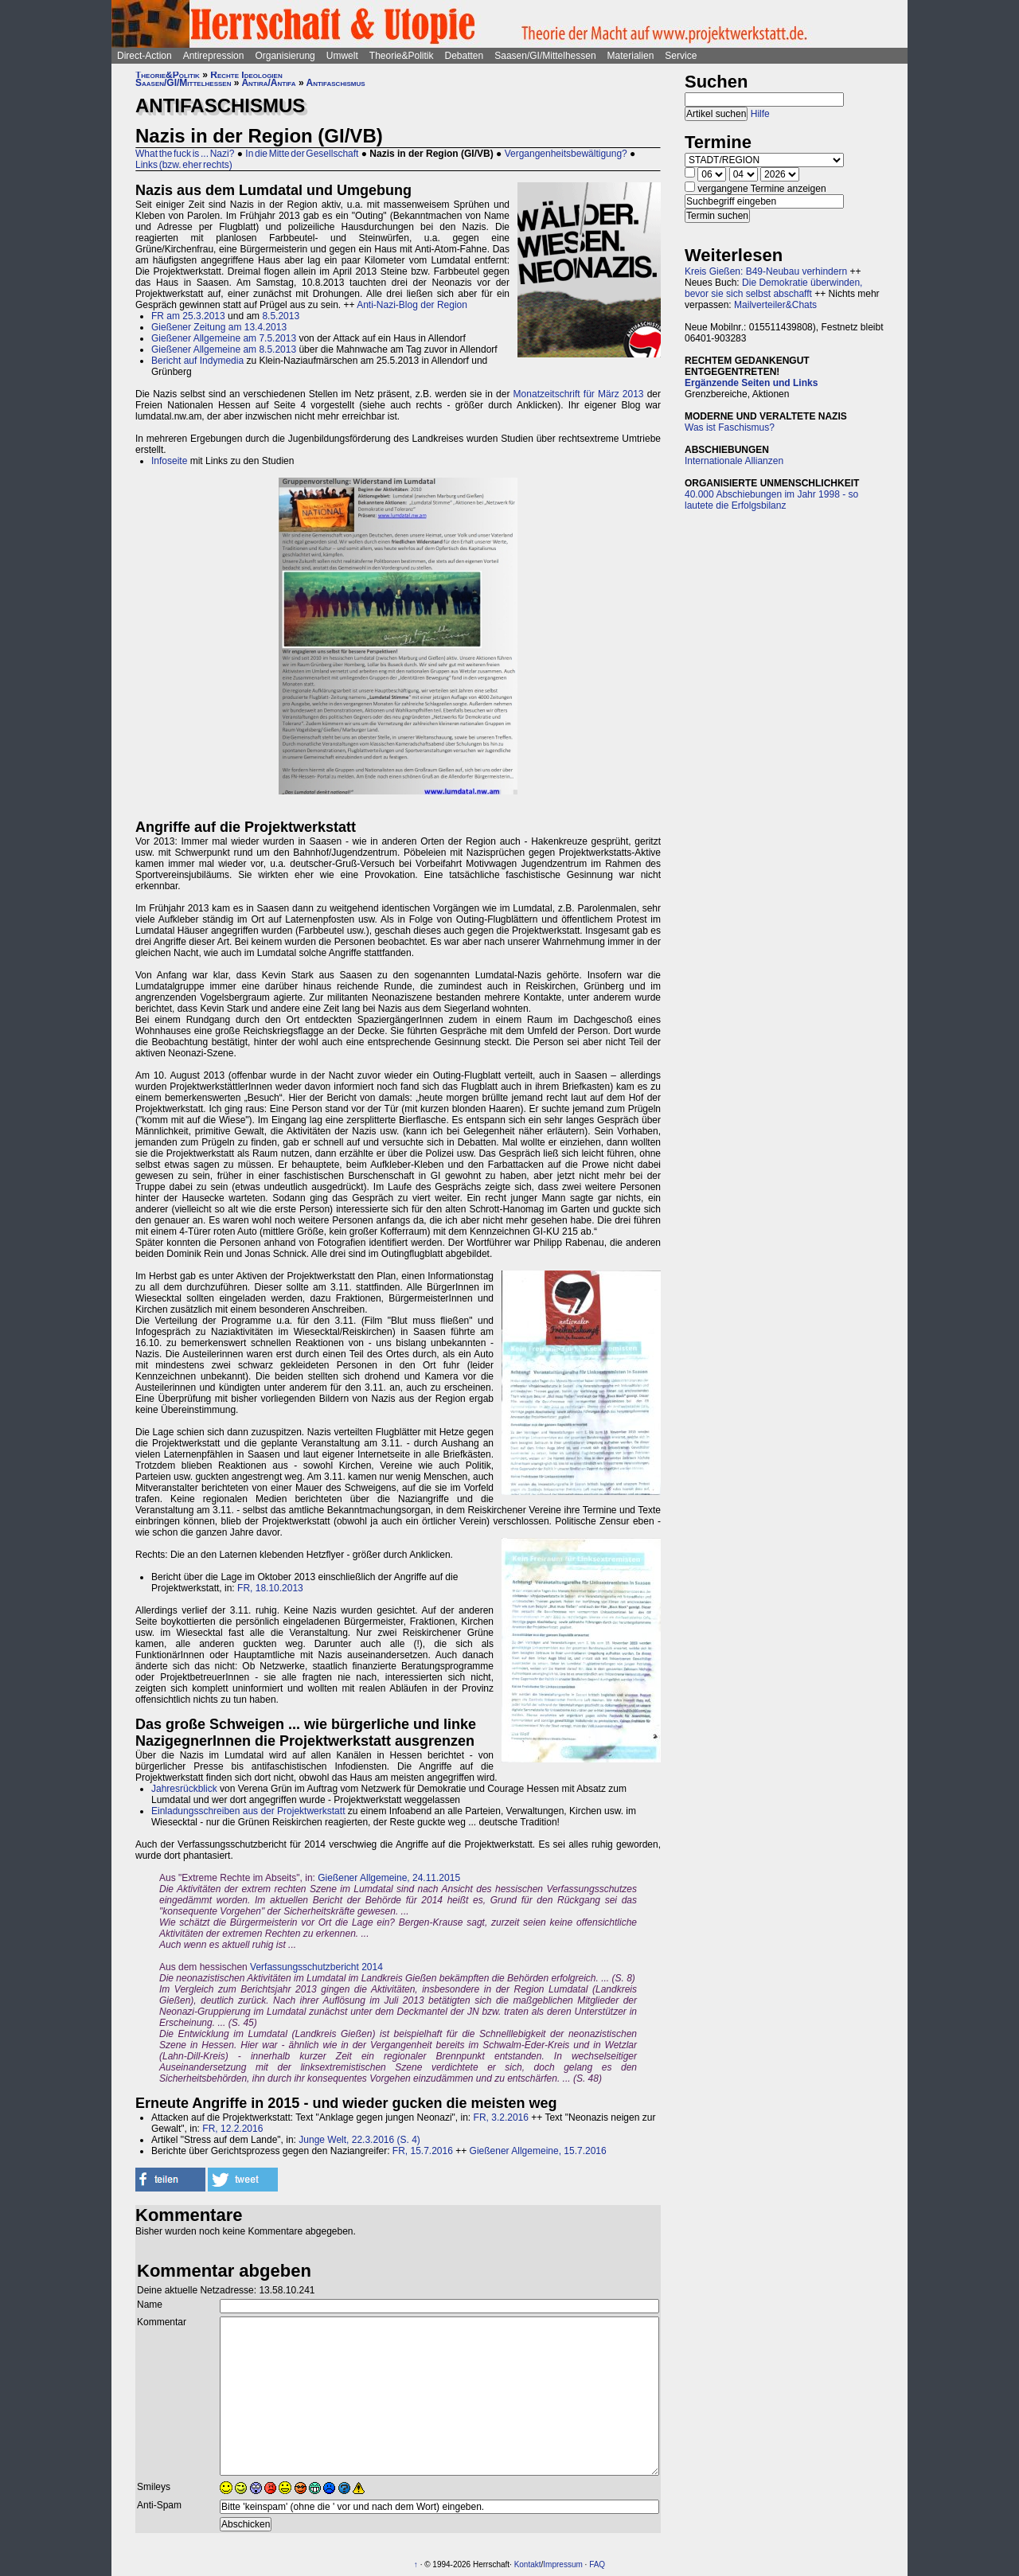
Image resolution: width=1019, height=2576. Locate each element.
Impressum (562, 2564)
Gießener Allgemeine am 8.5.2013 (223, 349)
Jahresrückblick (184, 1788)
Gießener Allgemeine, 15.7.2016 (538, 2150)
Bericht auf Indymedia (197, 360)
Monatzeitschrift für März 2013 (578, 394)
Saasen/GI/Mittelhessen (544, 55)
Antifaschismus (335, 82)
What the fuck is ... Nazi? (184, 153)
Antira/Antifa (268, 82)
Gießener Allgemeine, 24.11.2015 (389, 1877)
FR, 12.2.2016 (232, 2128)
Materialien (630, 55)
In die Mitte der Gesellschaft (301, 153)
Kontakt (527, 2564)
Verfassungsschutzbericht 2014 (316, 1967)
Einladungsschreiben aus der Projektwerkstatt (248, 1811)
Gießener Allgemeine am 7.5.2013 (223, 338)
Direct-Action (144, 55)
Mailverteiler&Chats (775, 304)
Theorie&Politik (401, 55)
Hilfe (760, 113)
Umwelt (342, 55)
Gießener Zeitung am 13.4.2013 (219, 327)
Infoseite (169, 460)
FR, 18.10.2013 (270, 1588)
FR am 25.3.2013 (188, 316)
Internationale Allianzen (734, 460)
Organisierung (284, 55)
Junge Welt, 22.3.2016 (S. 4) (359, 2139)
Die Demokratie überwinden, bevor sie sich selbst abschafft (773, 288)
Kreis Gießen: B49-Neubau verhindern (766, 271)
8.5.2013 (280, 316)
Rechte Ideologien (246, 74)
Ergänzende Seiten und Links (751, 382)
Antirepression (213, 55)
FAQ (597, 2564)
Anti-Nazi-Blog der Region (412, 304)
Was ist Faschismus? (730, 427)
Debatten (464, 55)
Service (681, 55)
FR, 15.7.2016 (422, 2150)
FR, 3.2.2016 (501, 2117)
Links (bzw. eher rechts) (183, 164)
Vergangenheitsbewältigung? (566, 153)
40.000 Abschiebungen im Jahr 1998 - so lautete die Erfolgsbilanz (771, 500)
